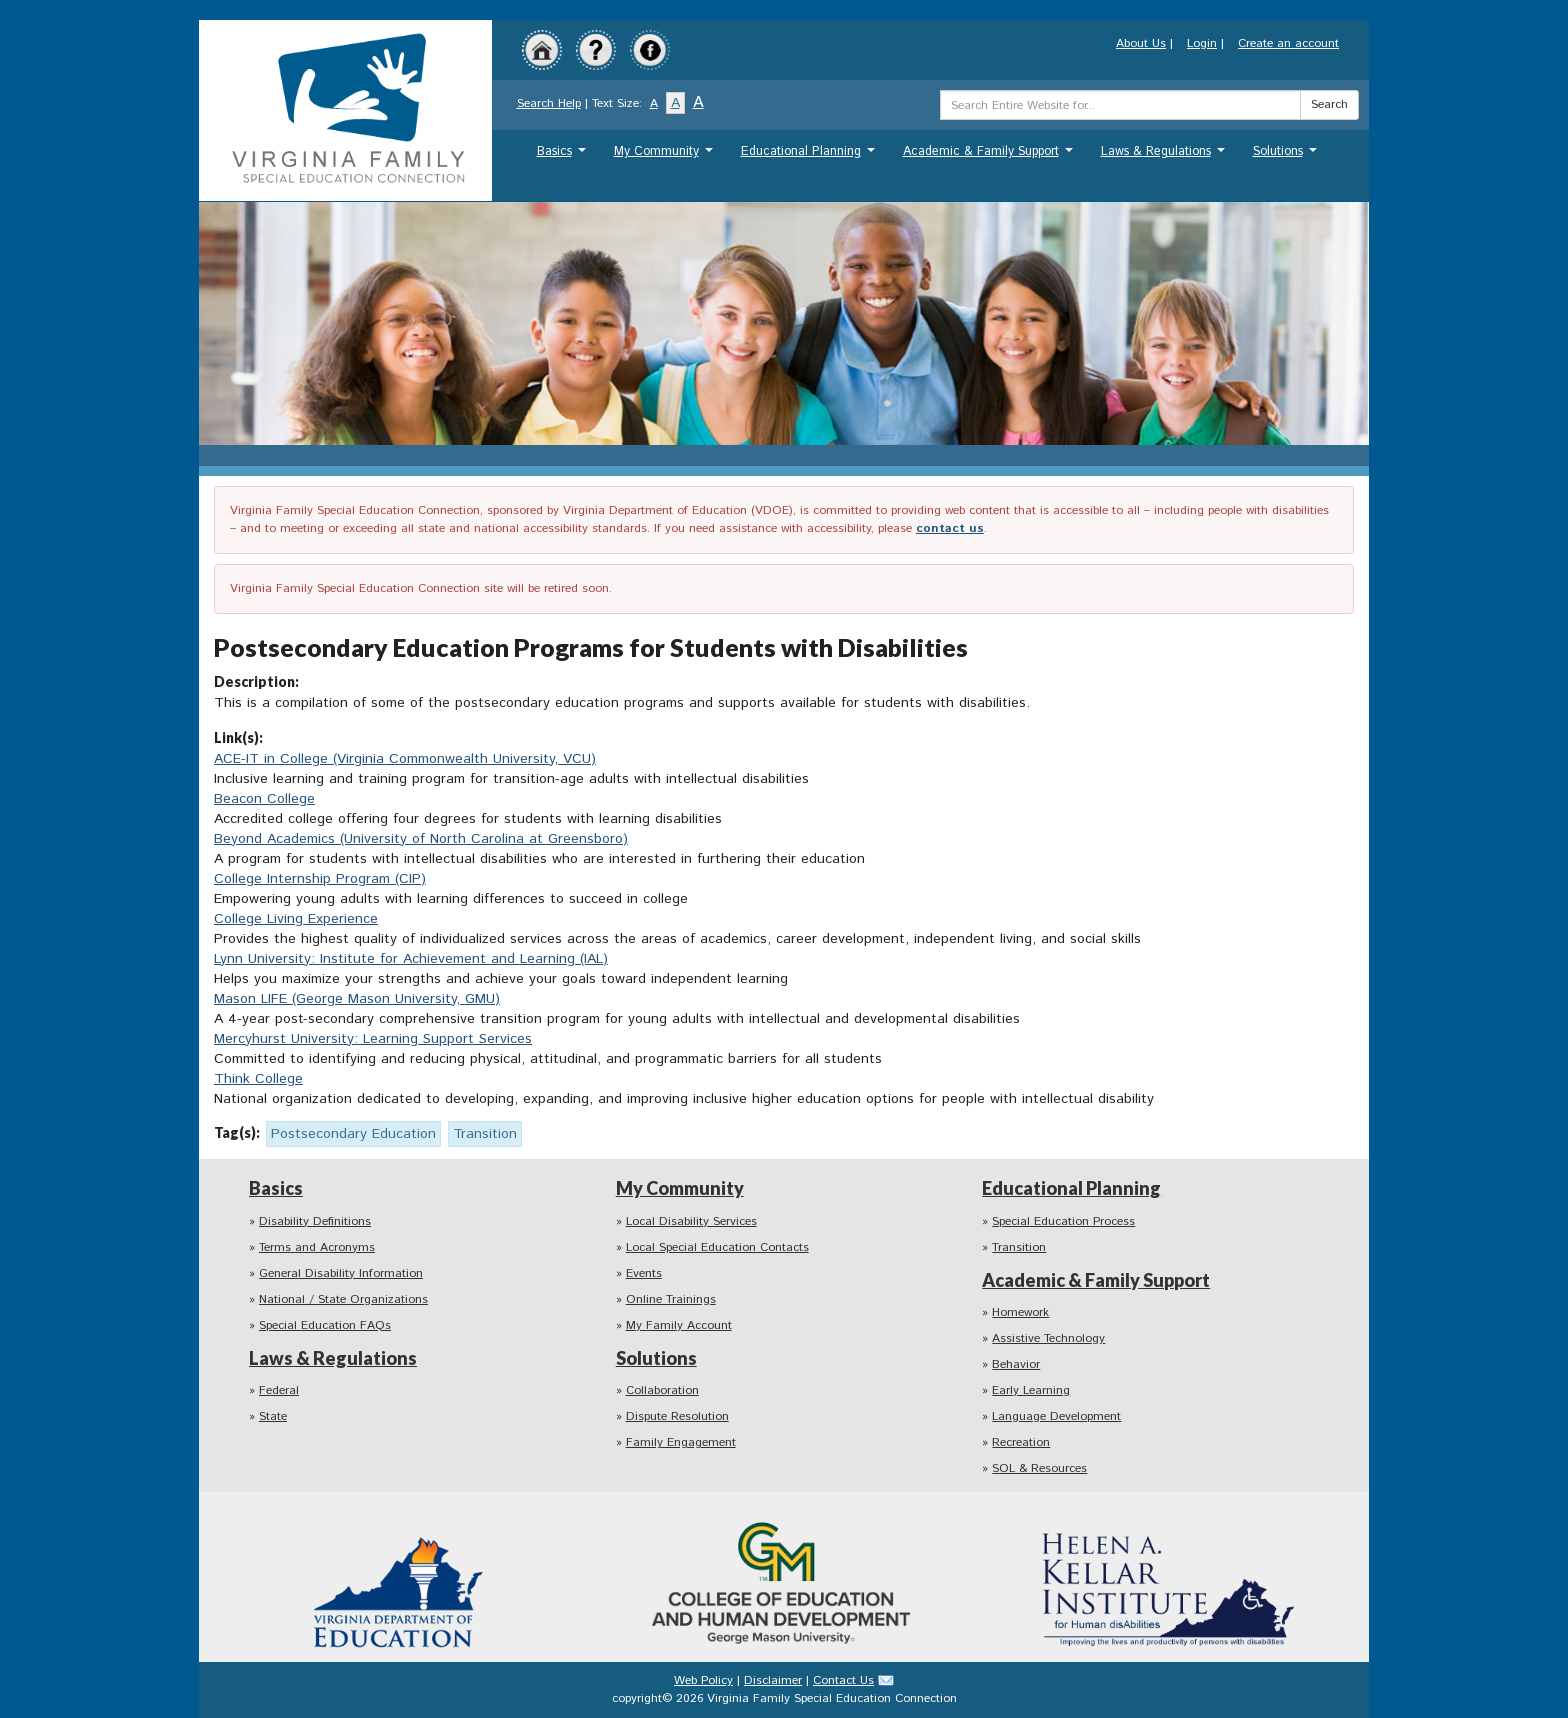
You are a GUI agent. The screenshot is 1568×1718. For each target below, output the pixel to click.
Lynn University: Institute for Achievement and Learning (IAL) (411, 959)
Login (1202, 43)
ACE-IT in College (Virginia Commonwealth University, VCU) (405, 759)
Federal (279, 1390)
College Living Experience (296, 919)
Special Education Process (1063, 1221)
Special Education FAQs (325, 1325)
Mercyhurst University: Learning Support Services (373, 1039)
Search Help (549, 103)
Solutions (1287, 156)
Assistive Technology (1048, 1338)
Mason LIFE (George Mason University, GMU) (357, 999)
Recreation (1021, 1442)
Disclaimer (773, 1680)
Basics (564, 156)
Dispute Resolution (677, 1416)
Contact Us (843, 1680)
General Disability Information (341, 1273)
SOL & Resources (1039, 1468)
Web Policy (703, 1680)
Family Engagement (681, 1442)
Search (1329, 104)
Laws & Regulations (1165, 156)
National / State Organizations (343, 1299)
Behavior (1016, 1364)
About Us (1141, 43)
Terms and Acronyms (317, 1247)
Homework (1020, 1312)
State (273, 1416)
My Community (666, 156)
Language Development (1056, 1416)
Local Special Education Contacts (717, 1247)
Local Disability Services (691, 1221)
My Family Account (679, 1325)
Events (644, 1273)
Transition (1019, 1247)
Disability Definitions (315, 1221)
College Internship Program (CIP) (320, 879)
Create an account (1288, 43)
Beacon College (264, 799)
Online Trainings (671, 1299)
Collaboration (662, 1390)
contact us (950, 528)
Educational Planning (810, 156)
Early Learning (1031, 1390)
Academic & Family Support (990, 156)
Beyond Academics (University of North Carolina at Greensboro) (421, 839)
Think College (258, 1079)
